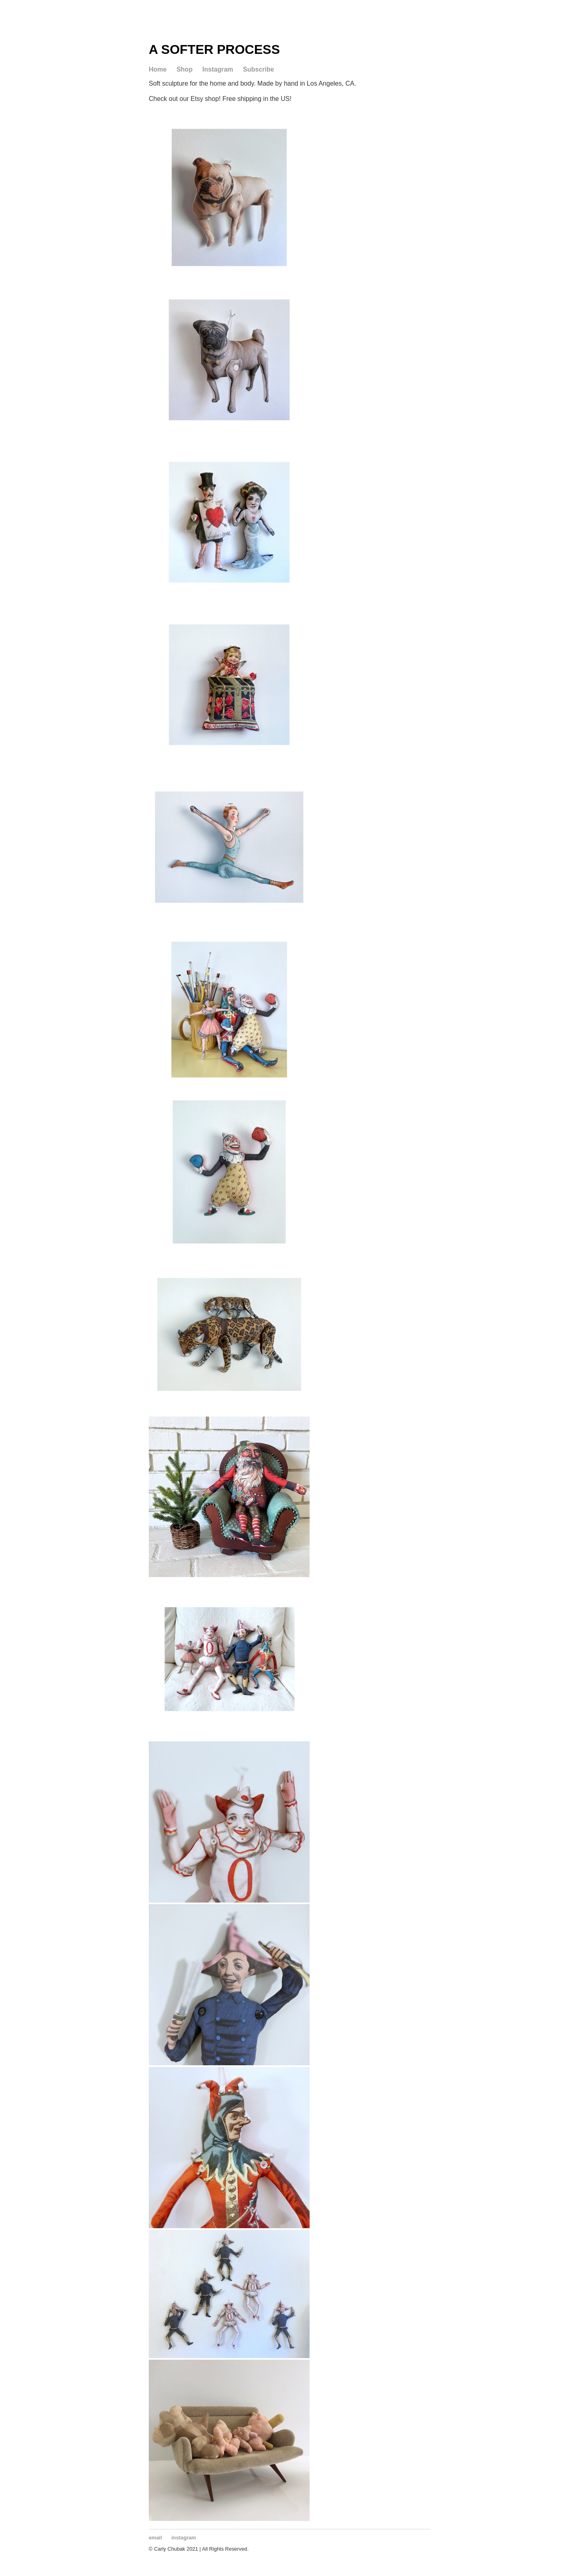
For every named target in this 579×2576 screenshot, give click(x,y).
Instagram (217, 69)
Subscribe (258, 69)
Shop (185, 69)
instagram (183, 2538)
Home (157, 69)
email (155, 2538)
